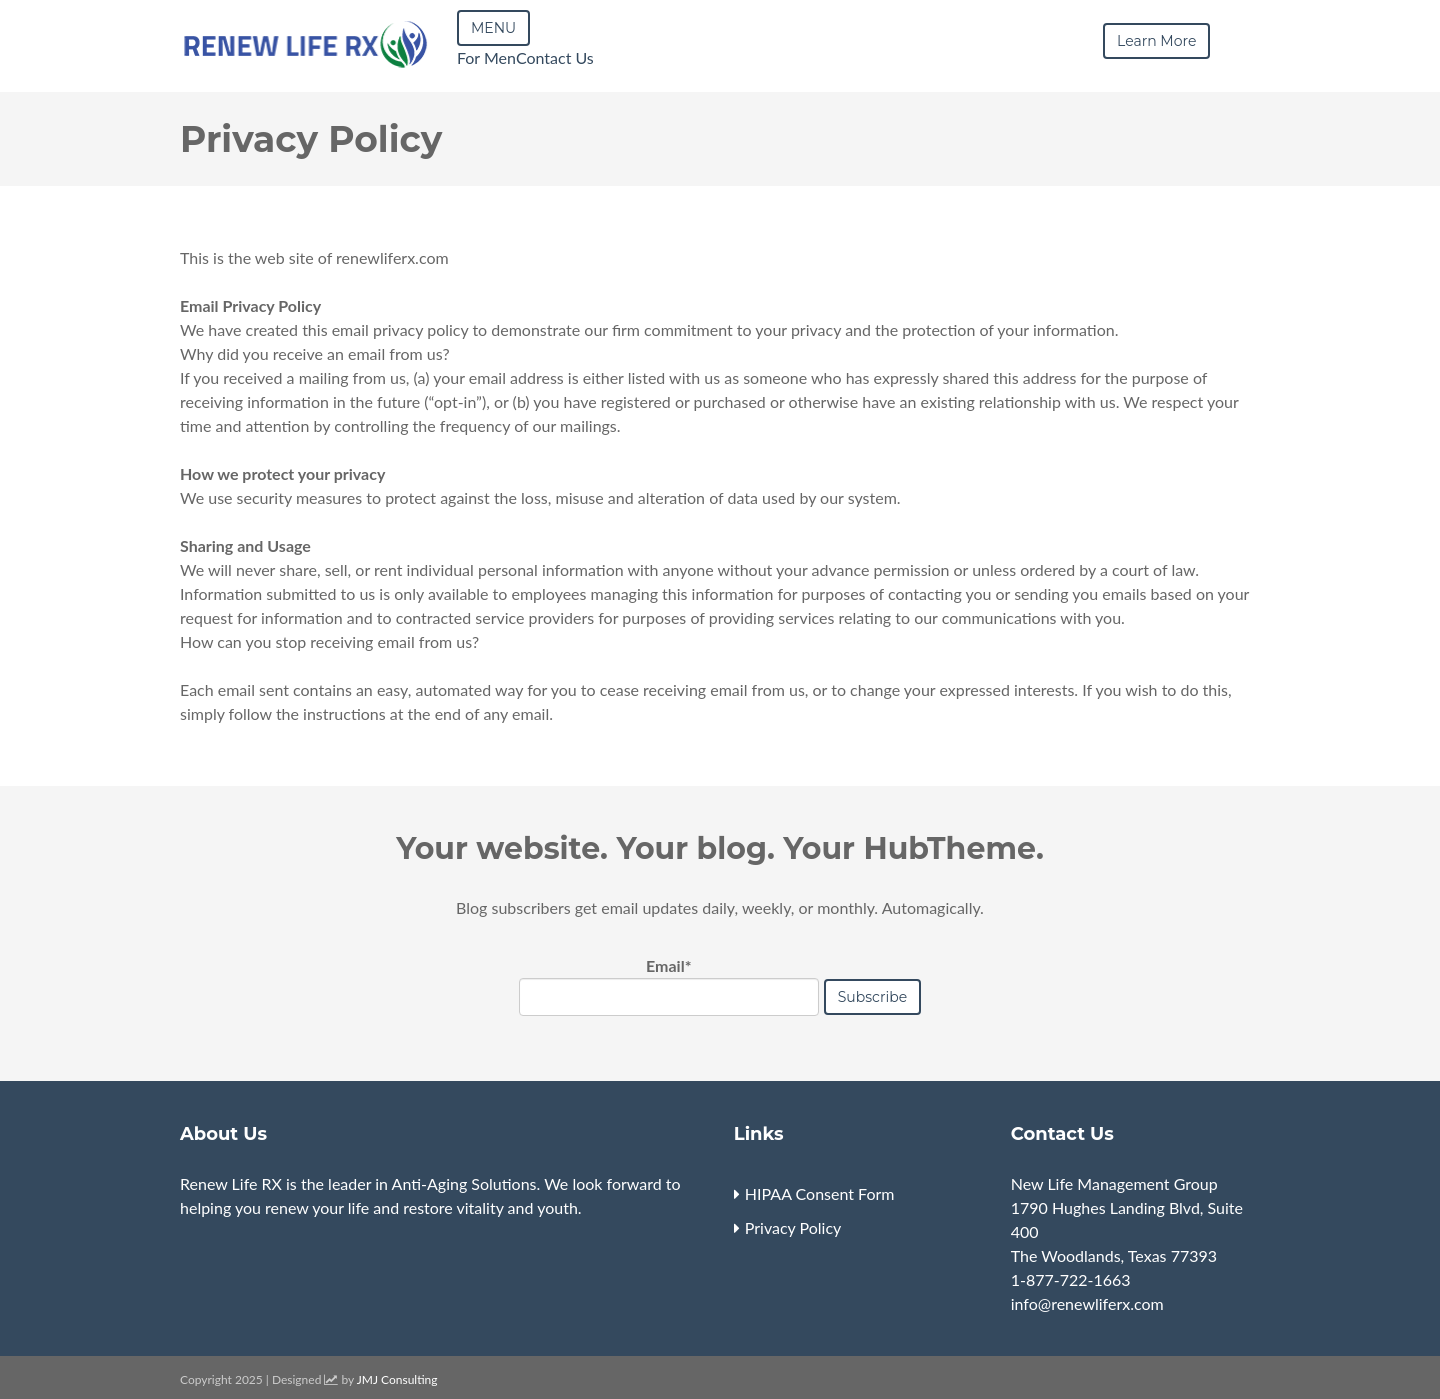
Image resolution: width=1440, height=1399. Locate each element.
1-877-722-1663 (1071, 1279)
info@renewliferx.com (1087, 1303)
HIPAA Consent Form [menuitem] (820, 1193)
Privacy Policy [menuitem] (793, 1227)
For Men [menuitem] (486, 57)
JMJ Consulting (397, 1379)
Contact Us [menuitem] (555, 57)
